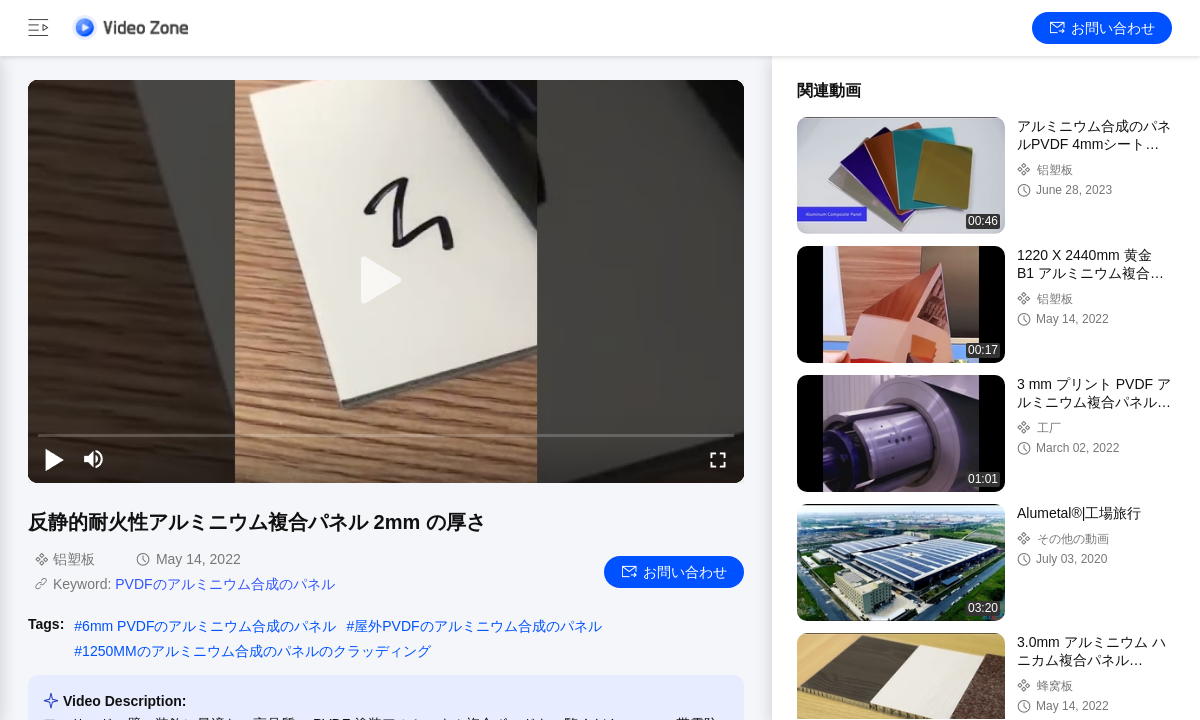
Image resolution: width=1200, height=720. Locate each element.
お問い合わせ (1102, 28)
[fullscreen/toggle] (718, 459)
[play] (386, 281)
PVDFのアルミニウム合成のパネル (224, 584)
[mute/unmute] (94, 459)
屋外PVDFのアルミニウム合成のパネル (477, 626)
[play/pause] (54, 459)
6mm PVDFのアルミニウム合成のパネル (209, 626)
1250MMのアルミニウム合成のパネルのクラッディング (256, 651)
